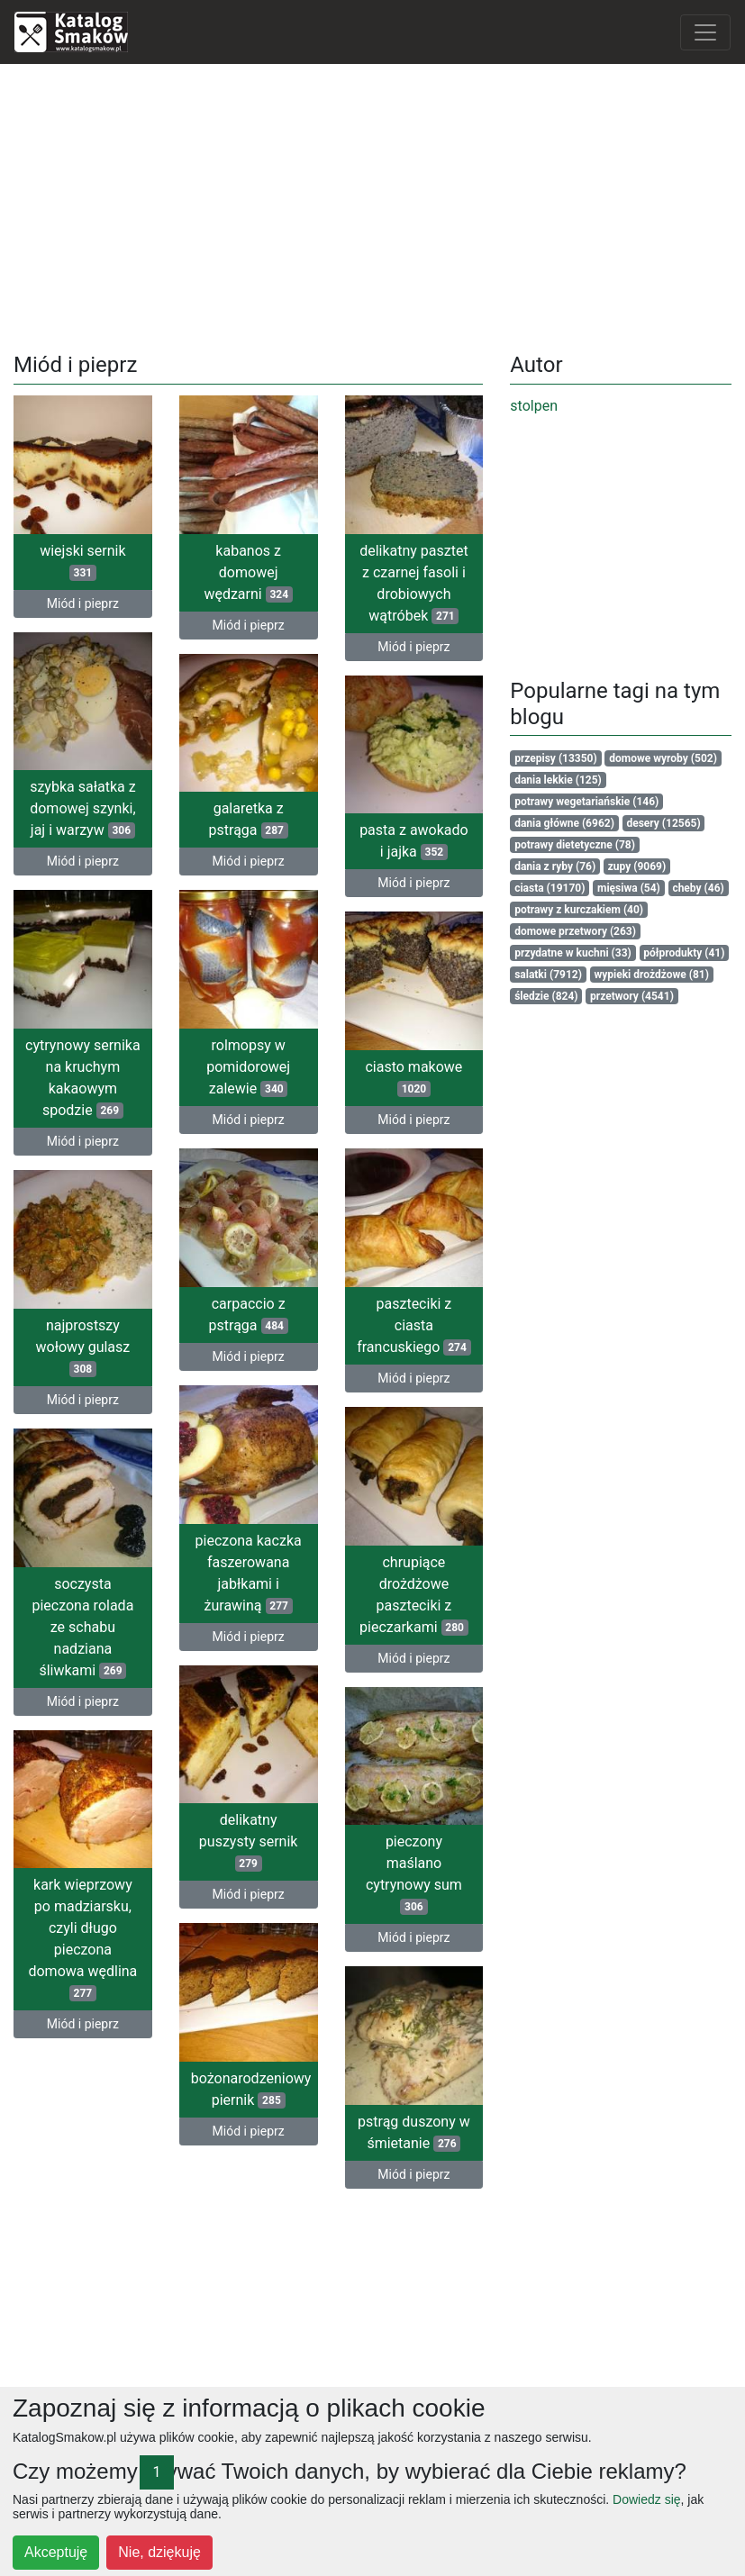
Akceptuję (55, 2552)
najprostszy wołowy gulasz (148, 1344)
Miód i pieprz (83, 603)
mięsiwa (628, 888)
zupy (637, 866)
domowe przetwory (575, 931)
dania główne (564, 823)
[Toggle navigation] (705, 32)
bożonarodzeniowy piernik (218, 2083)
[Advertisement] (373, 204)
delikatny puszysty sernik (216, 1839)
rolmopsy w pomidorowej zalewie (216, 1067)
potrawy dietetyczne (574, 845)
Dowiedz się (646, 2499)
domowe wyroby (663, 758)
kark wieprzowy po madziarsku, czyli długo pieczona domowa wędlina (115, 1936)
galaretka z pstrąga (248, 817)
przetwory (632, 996)
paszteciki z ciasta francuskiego (381, 1327)
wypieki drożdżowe (651, 974)
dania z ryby (554, 866)
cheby (697, 888)
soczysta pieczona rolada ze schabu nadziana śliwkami (116, 1626)
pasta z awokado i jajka (413, 842)
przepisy (555, 758)
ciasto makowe (413, 1081)
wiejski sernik (82, 561)
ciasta (549, 888)
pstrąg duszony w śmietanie (414, 2131)
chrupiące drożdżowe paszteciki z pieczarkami (413, 1594)
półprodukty (683, 953)
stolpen (534, 405)
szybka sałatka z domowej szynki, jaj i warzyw (82, 806)
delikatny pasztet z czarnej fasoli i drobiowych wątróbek (413, 583)
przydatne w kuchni (572, 953)
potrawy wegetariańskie (586, 801)
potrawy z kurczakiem (578, 909)
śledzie (545, 996)
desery (663, 823)
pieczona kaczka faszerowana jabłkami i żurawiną (215, 1568)
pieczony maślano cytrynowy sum (414, 1876)
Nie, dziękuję (159, 2552)
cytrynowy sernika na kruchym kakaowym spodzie (115, 1073)
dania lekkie (558, 780)
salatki (548, 974)
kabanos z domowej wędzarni (248, 572)
